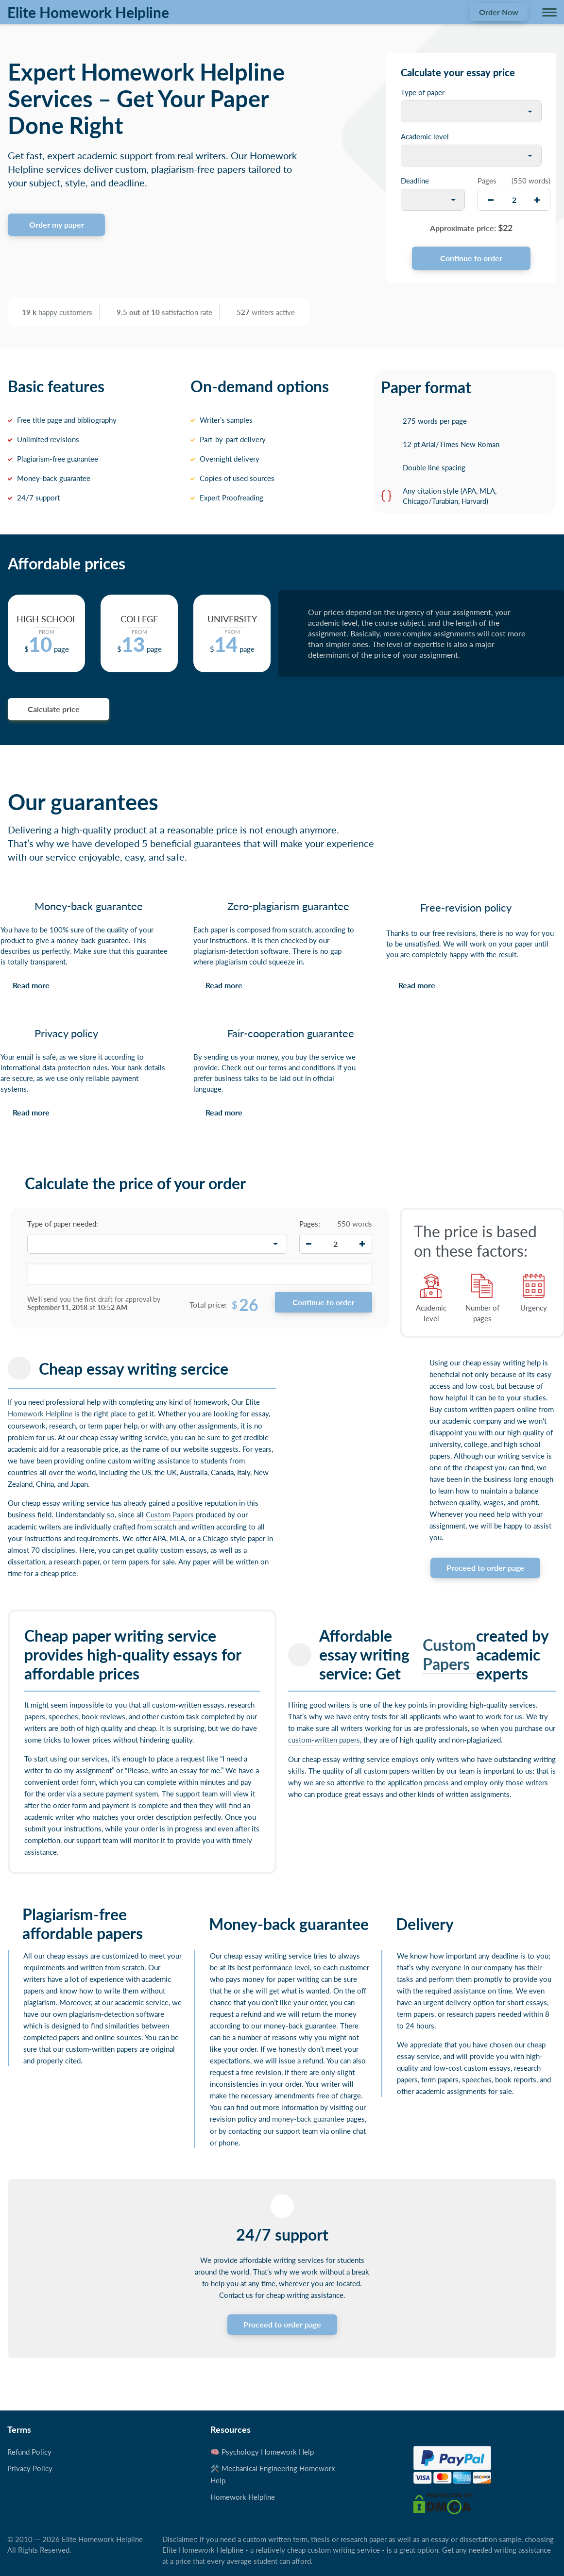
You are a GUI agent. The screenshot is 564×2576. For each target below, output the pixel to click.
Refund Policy (29, 2451)
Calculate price (54, 709)
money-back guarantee (308, 2118)
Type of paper (422, 92)
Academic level (425, 136)
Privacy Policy (29, 2468)
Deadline (415, 180)
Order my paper (56, 224)
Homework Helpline (40, 1413)
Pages (487, 180)
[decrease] (490, 199)
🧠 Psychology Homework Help (262, 2451)
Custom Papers (170, 1514)
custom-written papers (324, 1739)
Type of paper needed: (62, 1223)
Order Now (498, 12)
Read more (31, 985)
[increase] (537, 199)
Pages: (309, 1223)
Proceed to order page (485, 1567)
